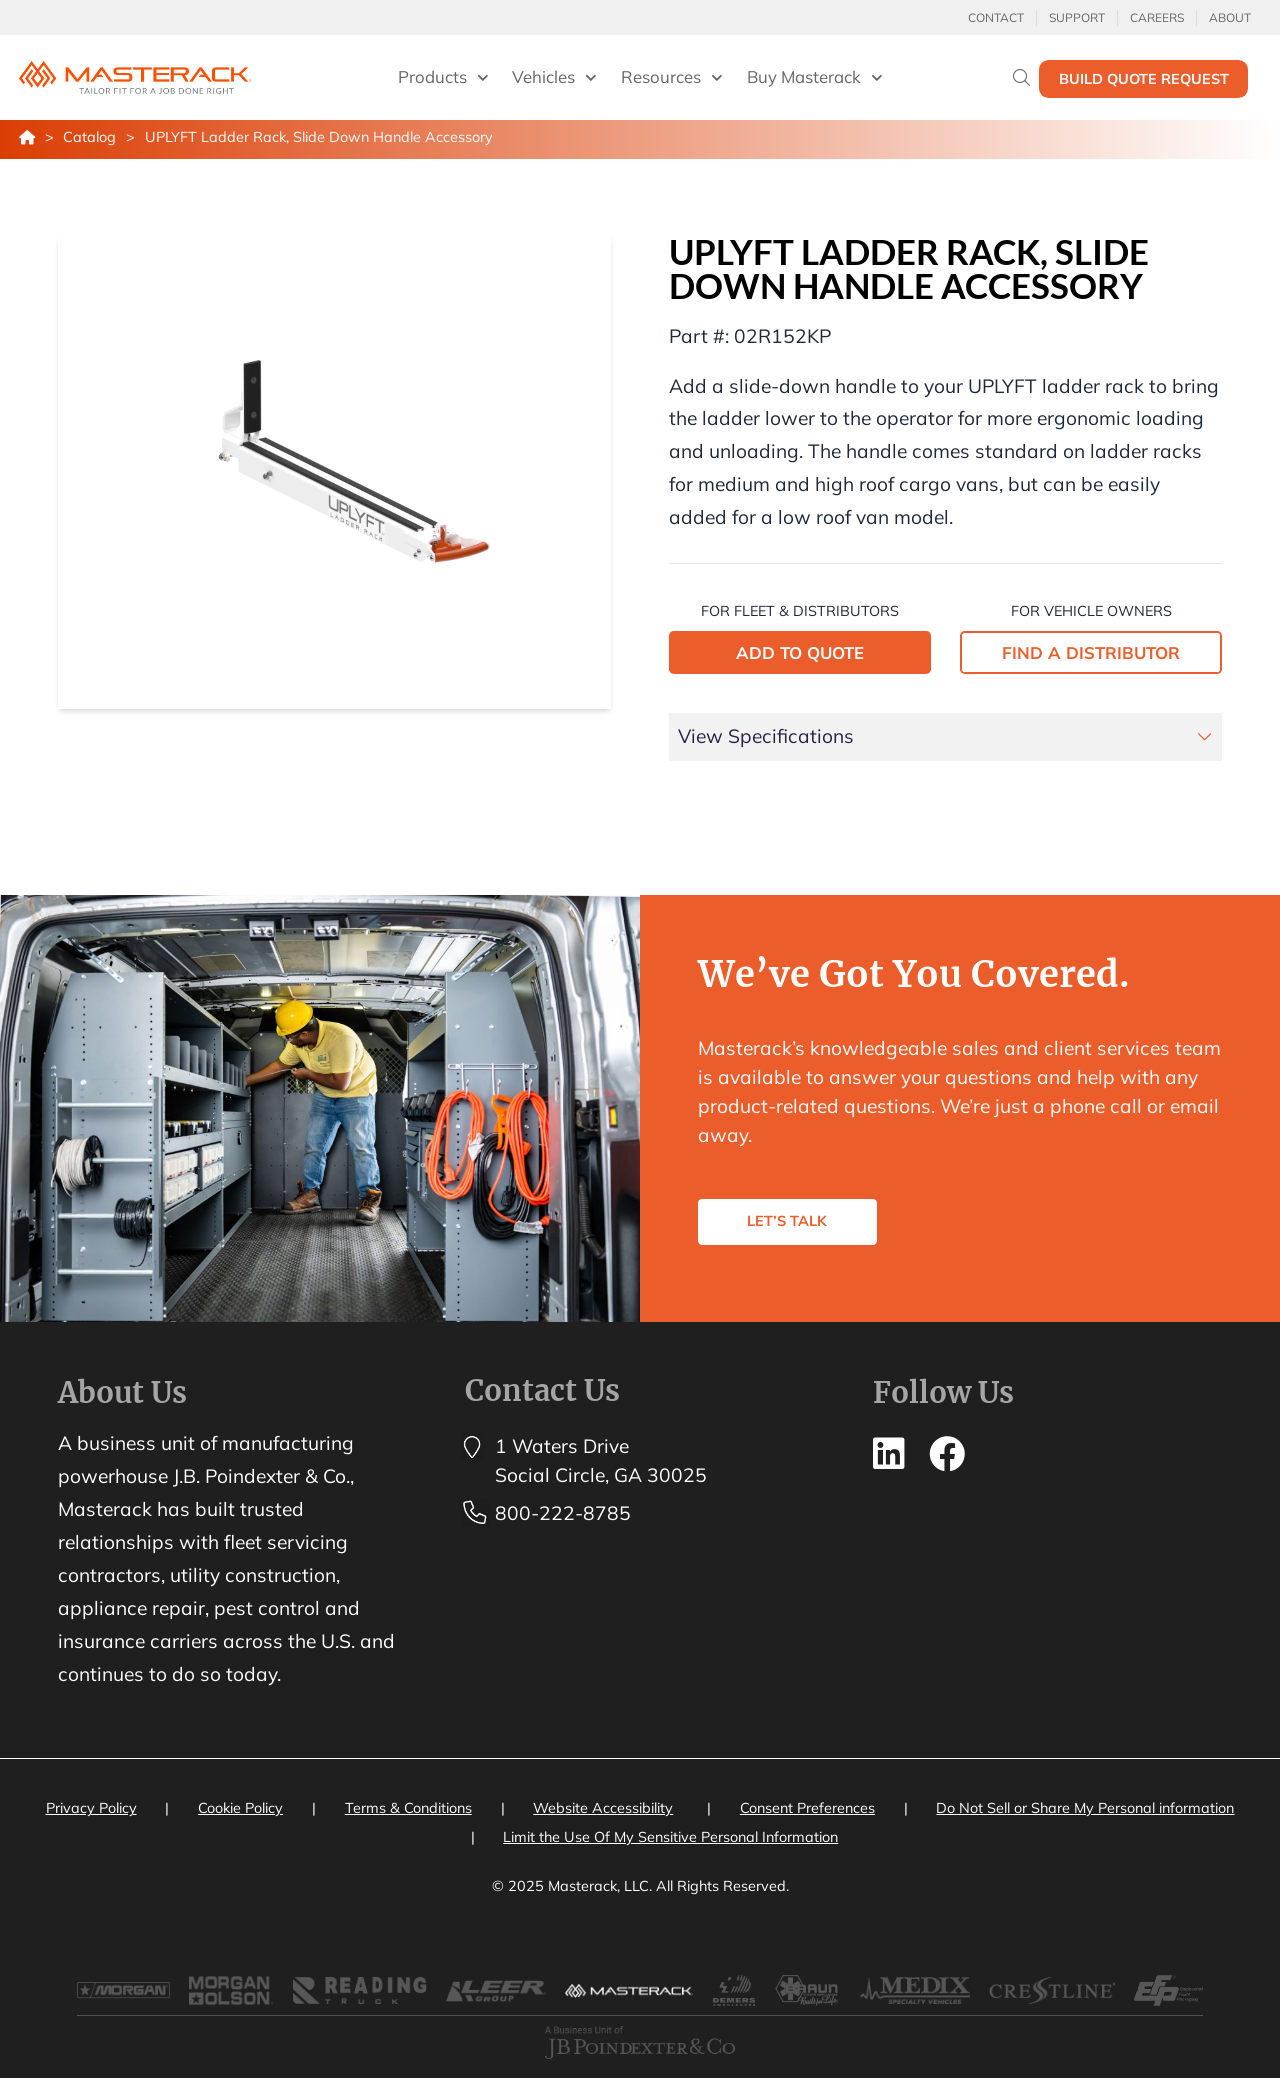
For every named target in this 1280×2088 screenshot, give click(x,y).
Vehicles (554, 78)
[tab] (946, 737)
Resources (672, 78)
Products (443, 78)
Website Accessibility (603, 1808)
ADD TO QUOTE (800, 652)
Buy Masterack (815, 78)
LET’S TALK (800, 1232)
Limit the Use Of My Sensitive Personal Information (670, 1837)
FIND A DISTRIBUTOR (1091, 652)
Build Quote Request (1144, 79)
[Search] (1021, 77)
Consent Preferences (807, 1808)
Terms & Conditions (408, 1808)
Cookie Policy (240, 1808)
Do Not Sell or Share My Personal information (1085, 1808)
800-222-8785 (563, 1513)
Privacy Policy (91, 1808)
